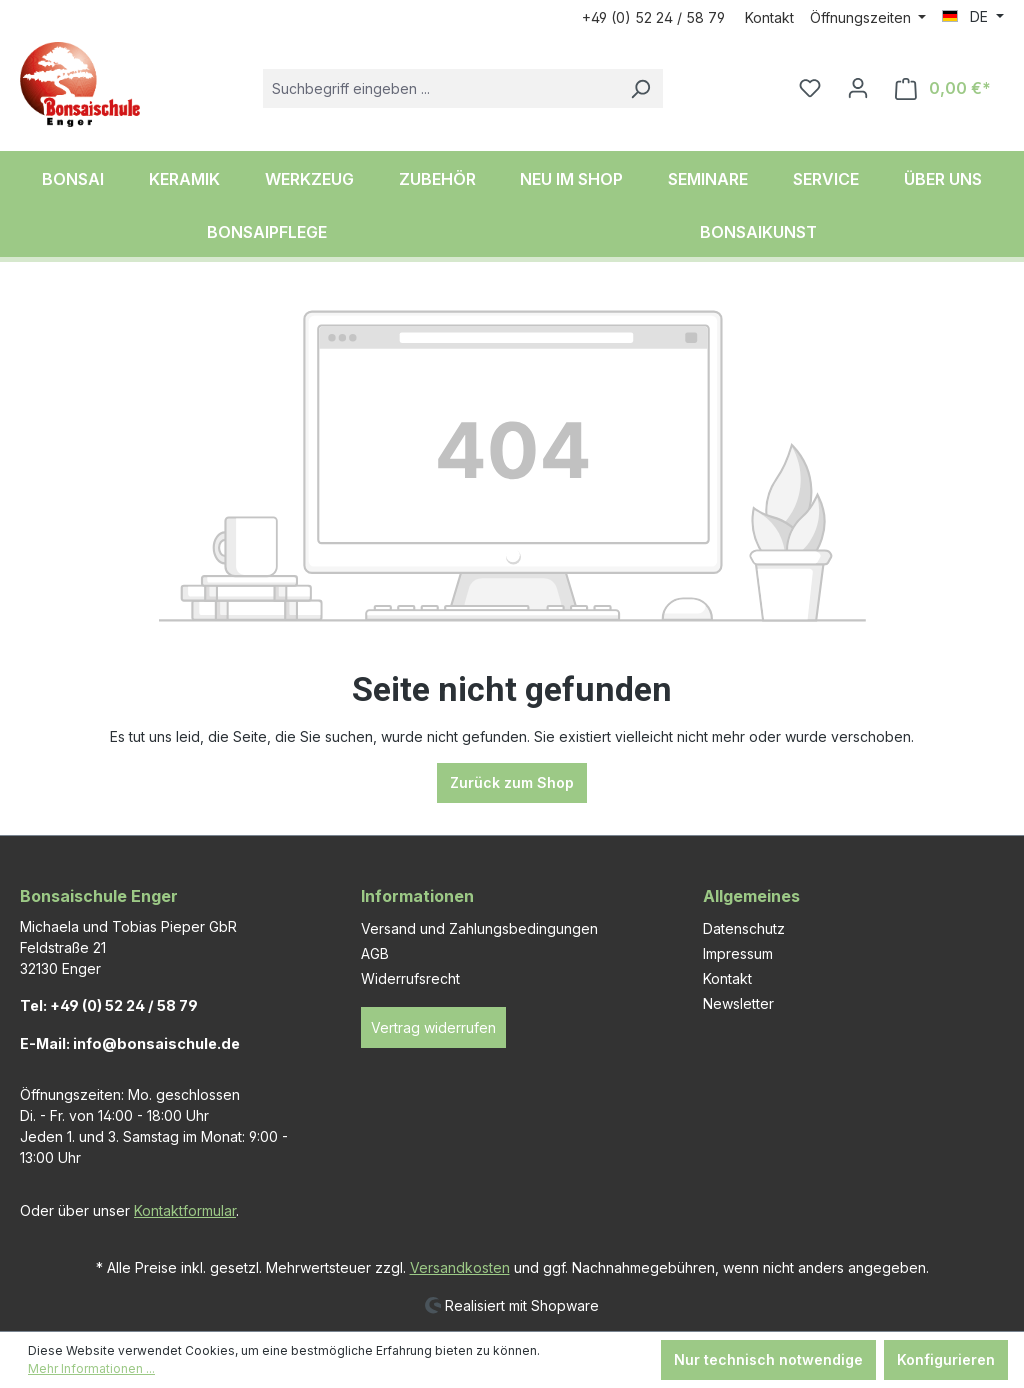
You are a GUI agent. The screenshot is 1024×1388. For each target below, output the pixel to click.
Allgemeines (751, 896)
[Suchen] (640, 88)
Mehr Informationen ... (91, 1368)
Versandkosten (460, 1267)
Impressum (738, 953)
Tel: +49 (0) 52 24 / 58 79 (109, 1005)
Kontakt (769, 17)
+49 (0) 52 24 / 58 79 (653, 17)
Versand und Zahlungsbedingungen (479, 928)
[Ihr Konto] (858, 88)
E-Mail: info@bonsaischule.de (130, 1043)
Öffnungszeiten (862, 17)
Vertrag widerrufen (433, 1027)
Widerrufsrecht (410, 978)
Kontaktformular (185, 1210)
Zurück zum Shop (512, 782)
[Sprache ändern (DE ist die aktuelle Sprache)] (973, 17)
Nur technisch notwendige (768, 1359)
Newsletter (738, 1003)
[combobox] (440, 88)
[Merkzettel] (810, 88)
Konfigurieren (946, 1359)
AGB (375, 953)
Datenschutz (744, 928)
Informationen (417, 896)
